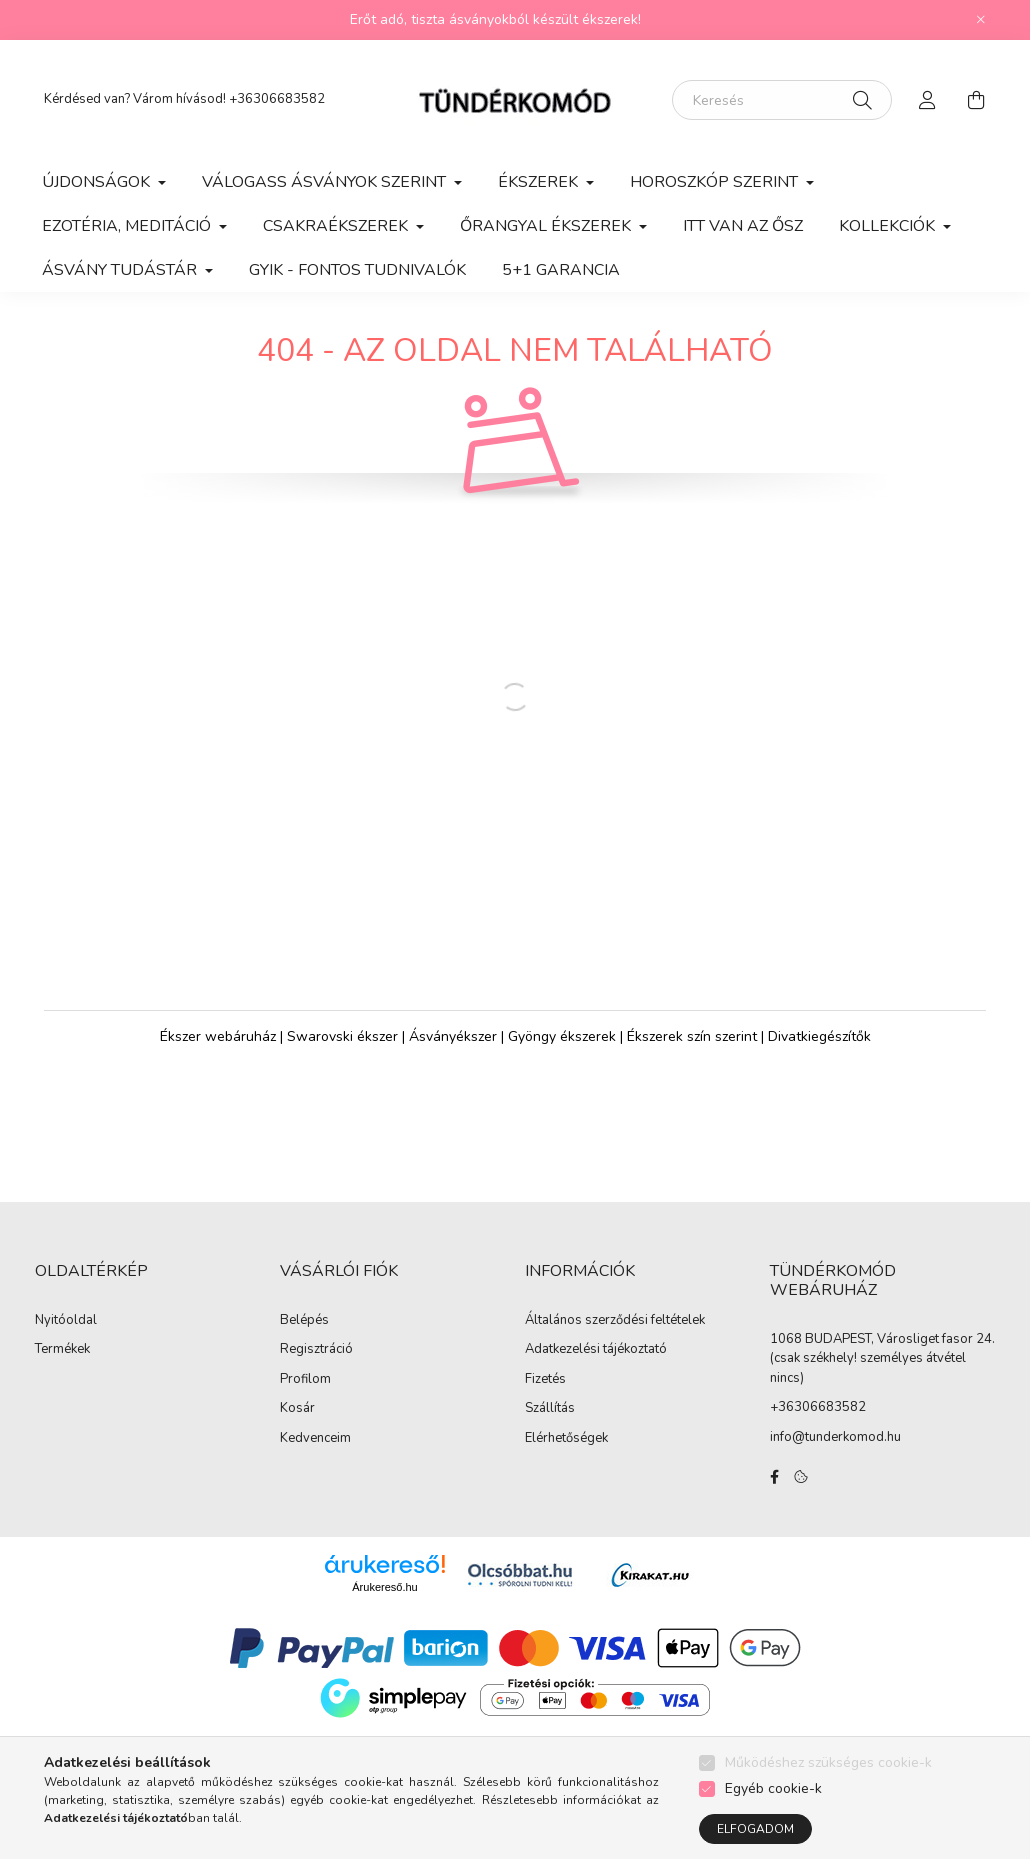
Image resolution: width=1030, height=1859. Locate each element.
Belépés (304, 1341)
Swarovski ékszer (342, 1056)
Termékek (62, 1370)
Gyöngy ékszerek (562, 1056)
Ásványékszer (453, 1056)
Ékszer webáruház (218, 1056)
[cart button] (976, 100)
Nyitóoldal (66, 1341)
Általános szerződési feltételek (615, 1341)
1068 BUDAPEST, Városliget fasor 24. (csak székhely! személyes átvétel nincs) (882, 1378)
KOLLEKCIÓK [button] (889, 226)
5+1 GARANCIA (561, 270)
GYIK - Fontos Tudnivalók (357, 270)
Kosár (297, 1429)
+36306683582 (277, 99)
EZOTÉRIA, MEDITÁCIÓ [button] (128, 226)
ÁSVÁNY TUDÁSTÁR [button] (121, 270)
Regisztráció (316, 1370)
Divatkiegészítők (819, 1056)
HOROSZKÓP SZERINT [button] (716, 182)
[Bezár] (981, 20)
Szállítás (550, 1429)
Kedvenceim (315, 1459)
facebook (774, 1497)
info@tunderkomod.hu (835, 1457)
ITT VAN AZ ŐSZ (743, 226)
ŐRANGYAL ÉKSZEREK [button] (547, 226)
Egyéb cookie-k (773, 1788)
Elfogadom (755, 1829)
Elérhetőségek (566, 1459)
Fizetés (545, 1400)
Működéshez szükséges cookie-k (828, 1762)
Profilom (305, 1400)
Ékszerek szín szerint (692, 1056)
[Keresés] (782, 100)
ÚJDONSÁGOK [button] (98, 182)
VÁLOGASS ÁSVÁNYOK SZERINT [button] (326, 182)
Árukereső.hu (384, 1607)
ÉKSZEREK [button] (540, 182)
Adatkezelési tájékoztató (596, 1370)
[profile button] (928, 100)
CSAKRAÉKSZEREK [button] (337, 226)
